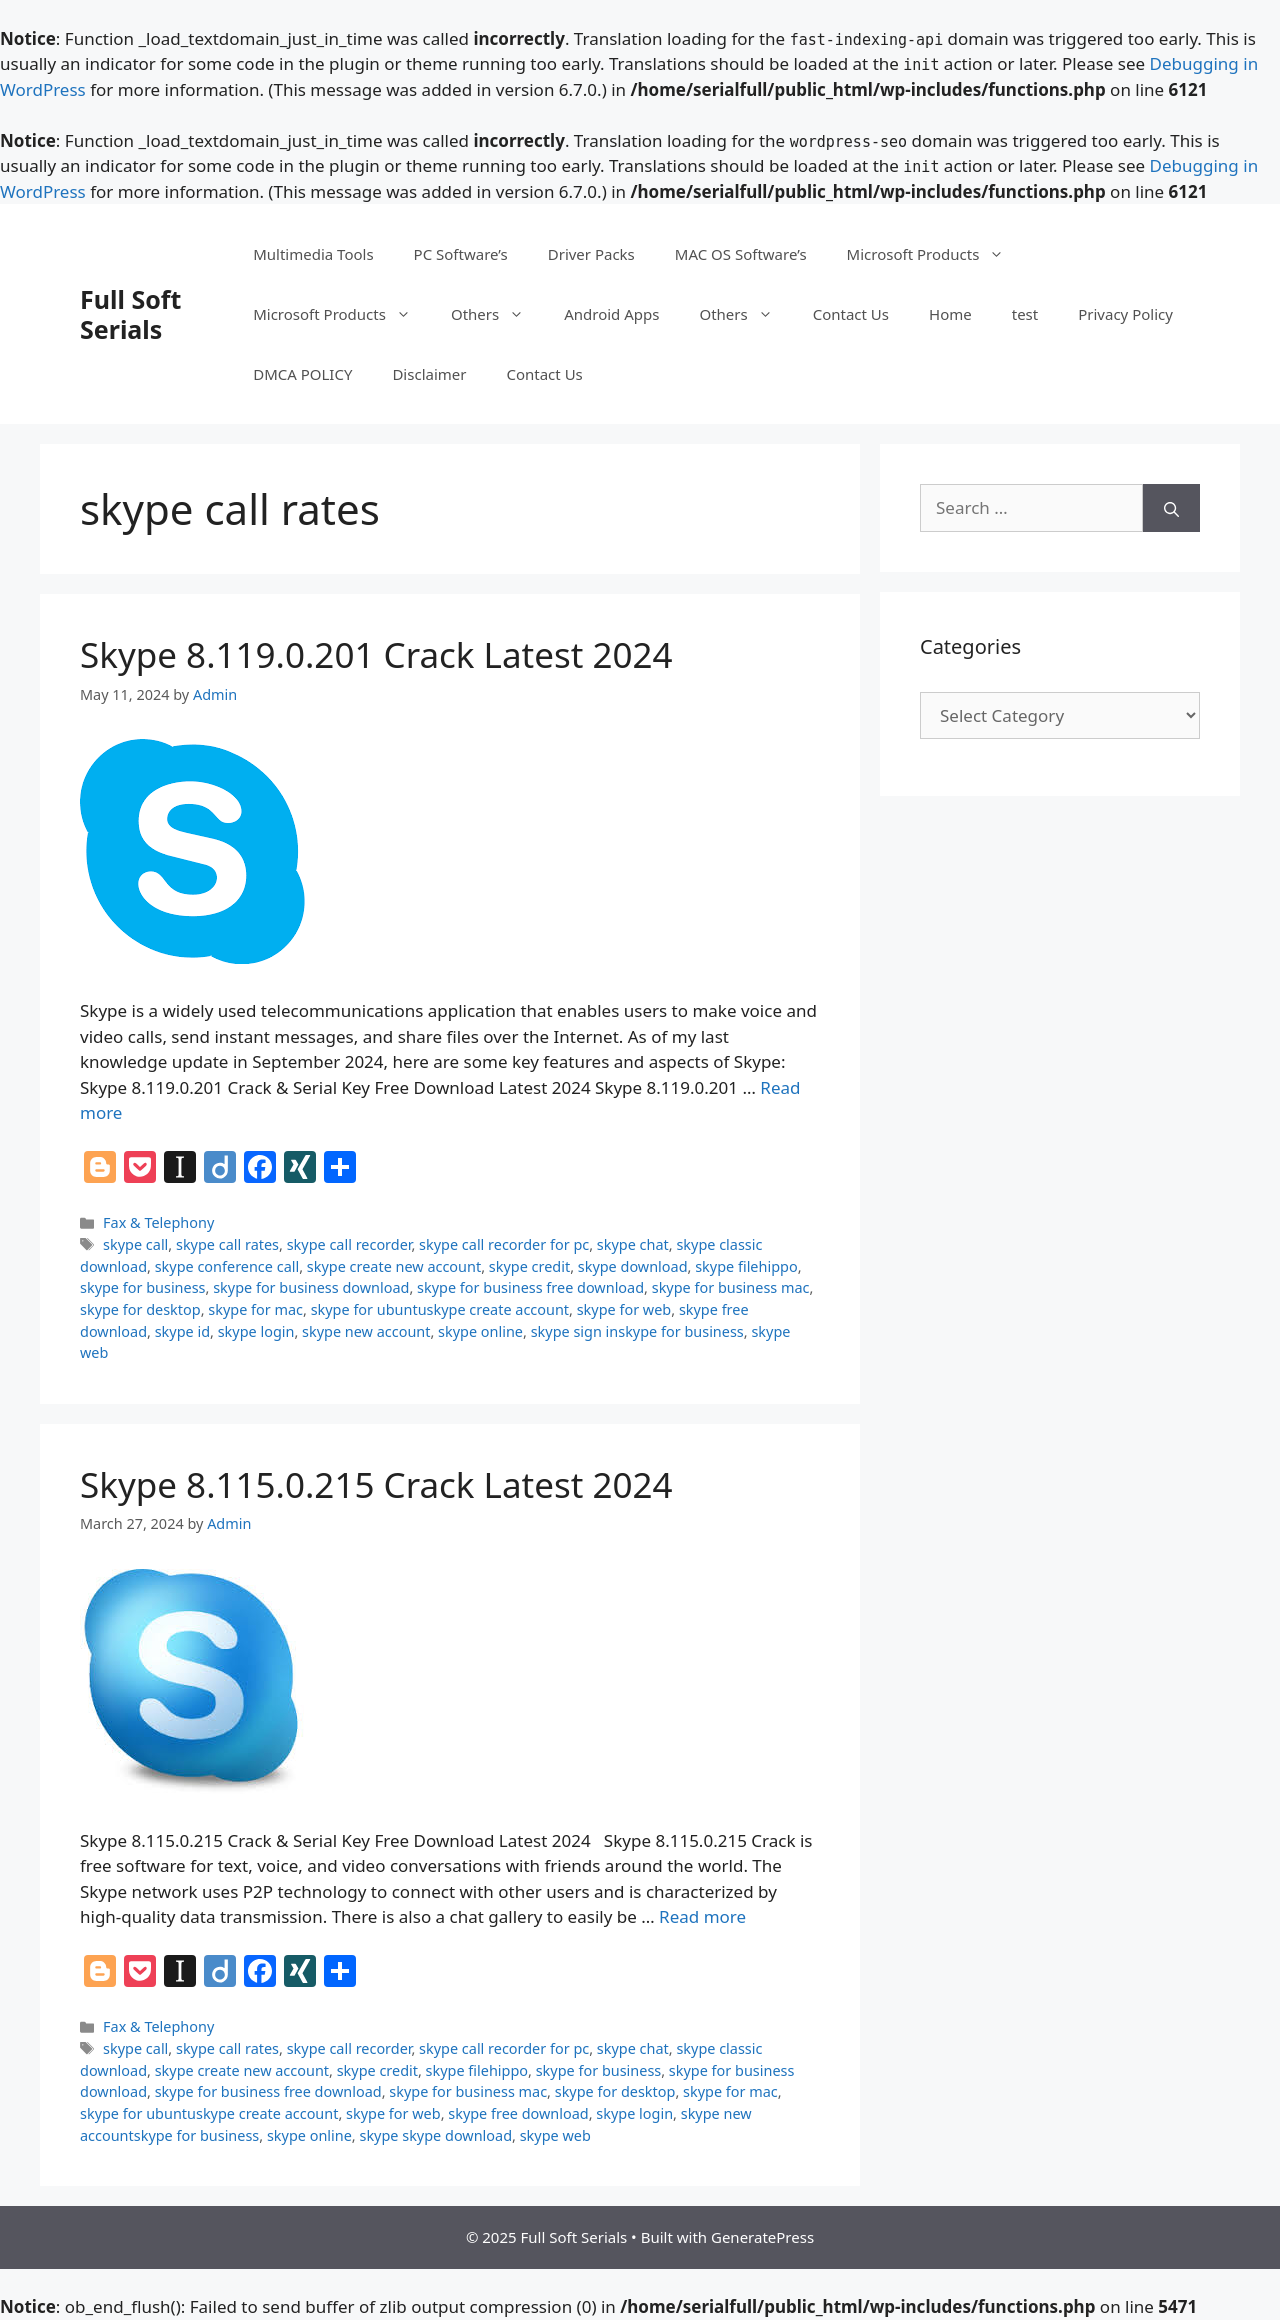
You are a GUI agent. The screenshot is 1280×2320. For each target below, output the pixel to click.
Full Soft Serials (130, 314)
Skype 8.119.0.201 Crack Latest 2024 (376, 654)
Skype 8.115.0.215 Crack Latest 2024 (376, 1484)
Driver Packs (591, 254)
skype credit (529, 1266)
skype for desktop (140, 1309)
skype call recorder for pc (504, 1244)
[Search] (1171, 508)
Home (950, 314)
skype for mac (255, 1309)
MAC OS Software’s (741, 254)
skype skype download (435, 2135)
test (1025, 314)
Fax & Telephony (158, 1222)
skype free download (518, 2113)
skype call (135, 1244)
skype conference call (227, 1266)
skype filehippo (746, 1266)
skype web (555, 2135)
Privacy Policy (1125, 314)
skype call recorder (349, 1244)
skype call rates (227, 1244)
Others (497, 314)
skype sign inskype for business (637, 1331)
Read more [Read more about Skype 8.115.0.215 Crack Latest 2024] (702, 1916)
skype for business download (311, 1287)
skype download (633, 1266)
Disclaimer (429, 374)
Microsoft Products (936, 254)
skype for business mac (731, 1287)
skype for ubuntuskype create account (440, 1309)
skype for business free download (530, 1287)
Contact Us (851, 314)
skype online (480, 1331)
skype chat (633, 1244)
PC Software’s (461, 254)
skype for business (143, 1287)
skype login (256, 1331)
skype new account (366, 1331)
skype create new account (394, 1266)
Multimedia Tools (313, 254)
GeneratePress (762, 2237)
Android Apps (611, 314)
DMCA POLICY (302, 374)
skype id (182, 1331)
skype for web (624, 1309)
